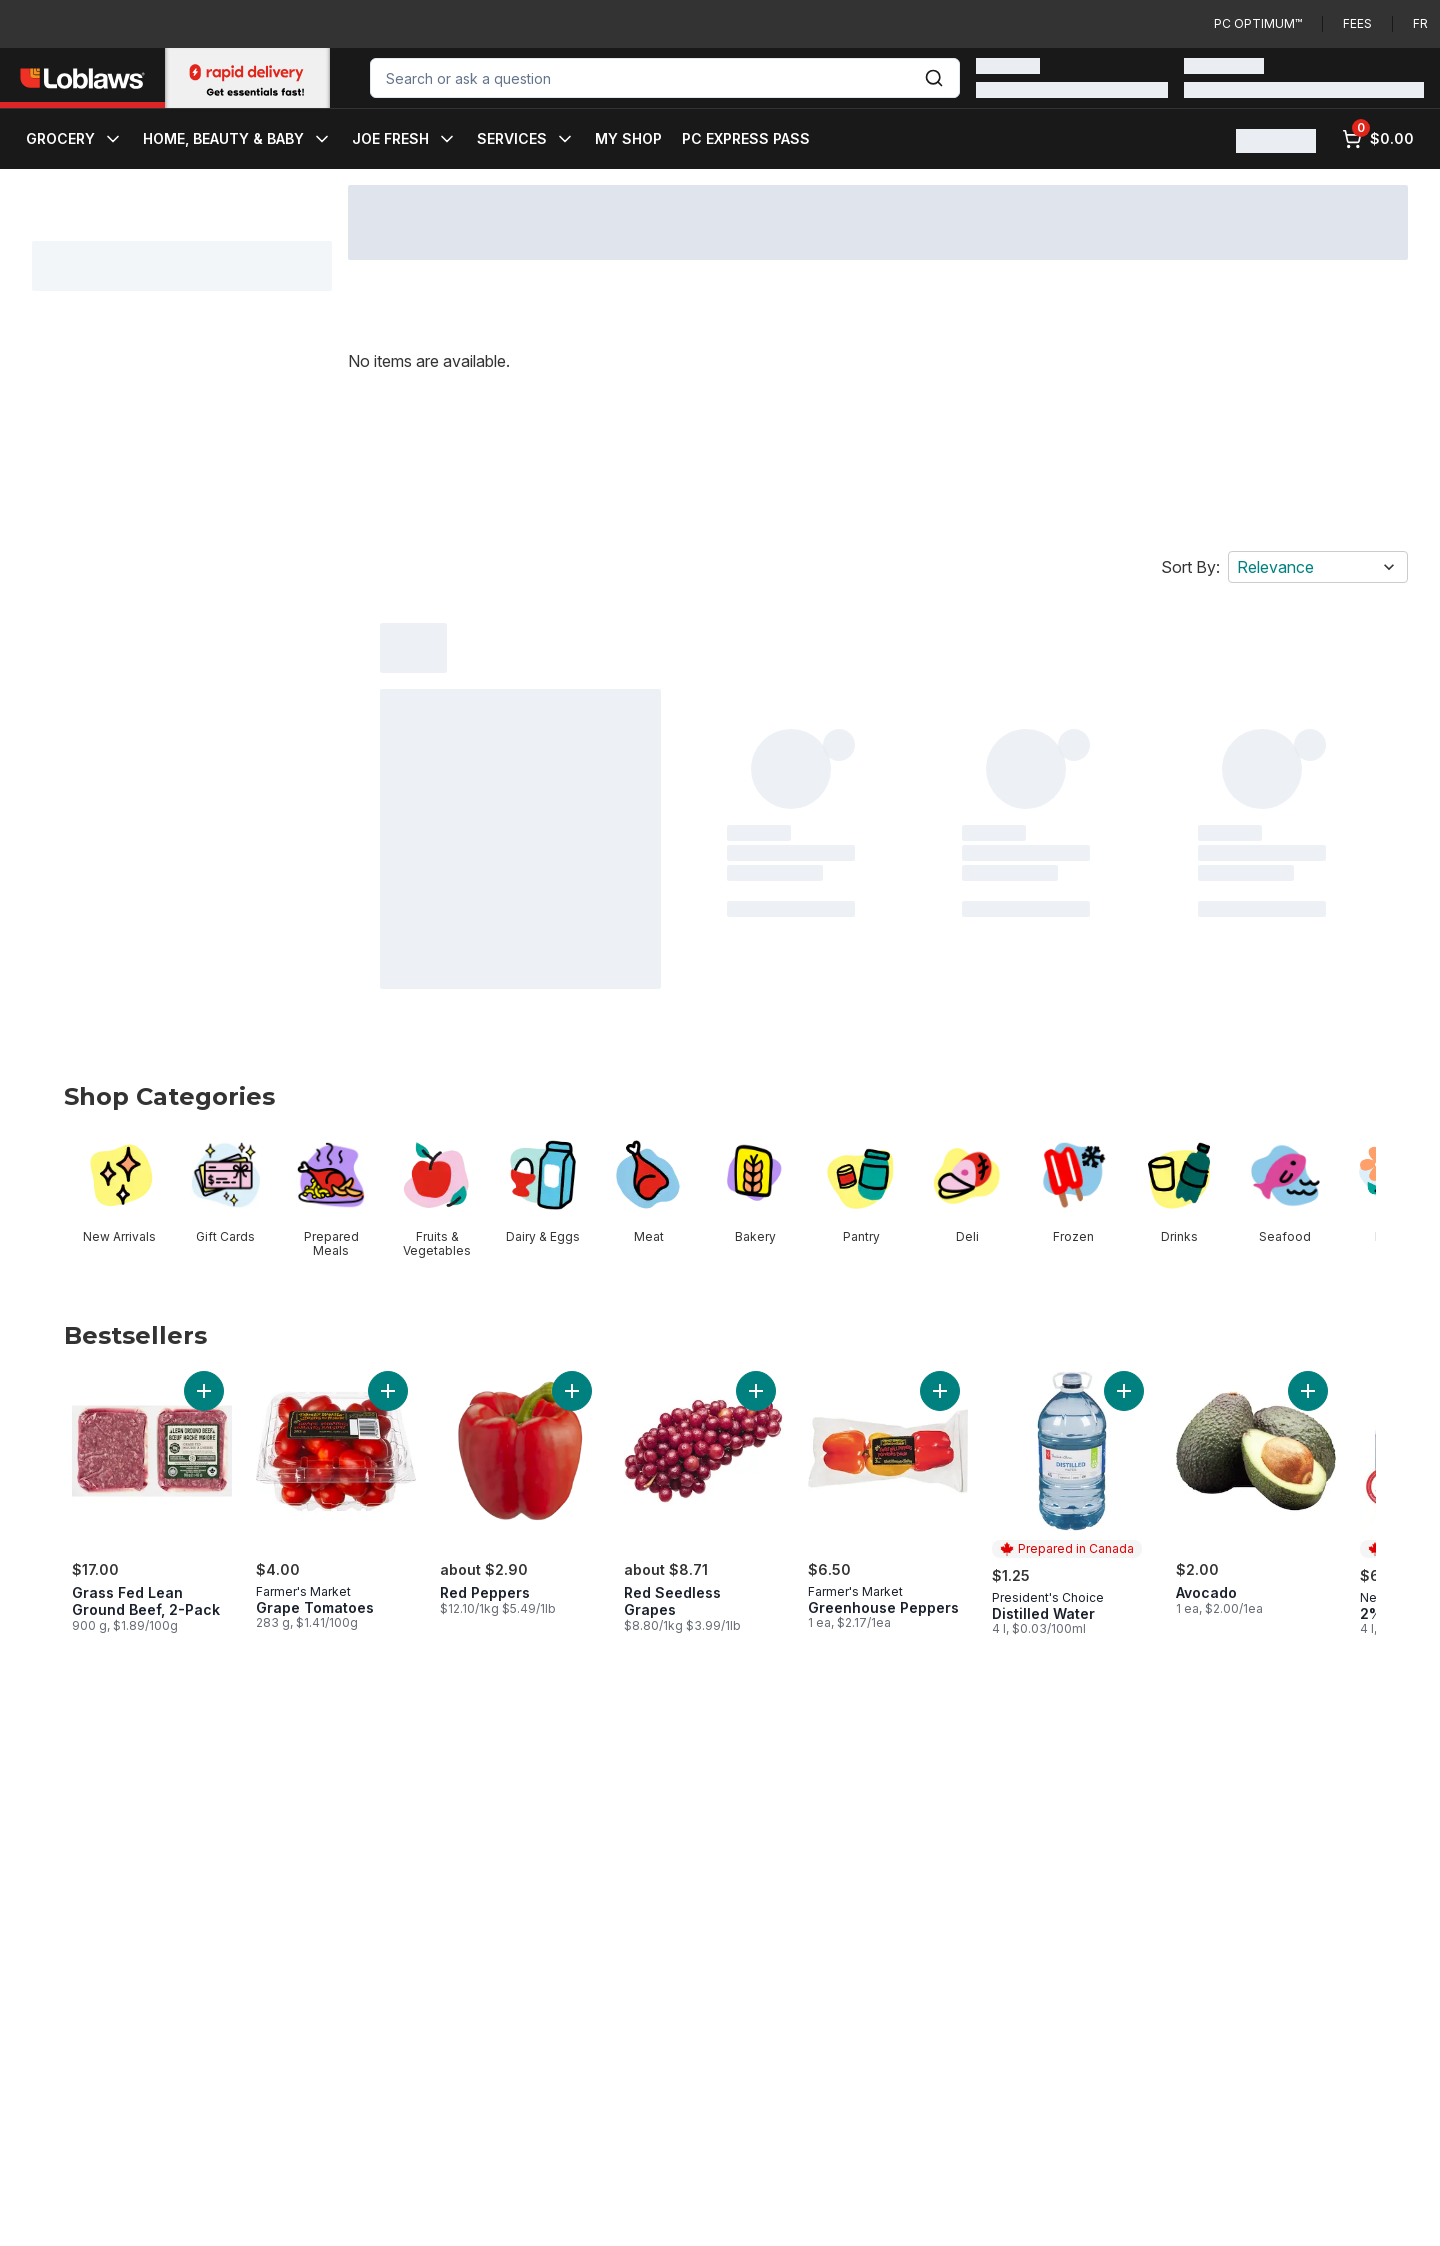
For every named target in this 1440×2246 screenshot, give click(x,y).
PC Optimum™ (1258, 23)
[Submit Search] (934, 78)
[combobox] (665, 78)
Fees (1357, 23)
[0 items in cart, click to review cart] (1378, 139)
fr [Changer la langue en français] (1420, 23)
